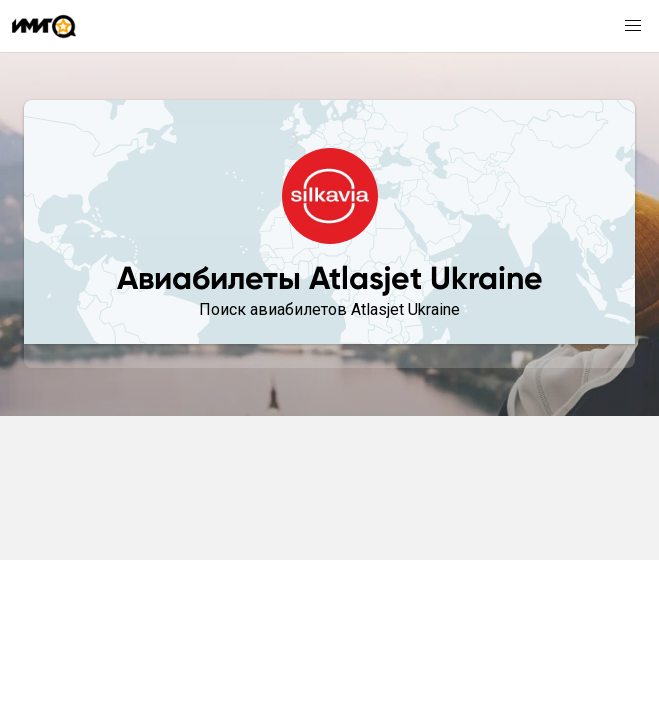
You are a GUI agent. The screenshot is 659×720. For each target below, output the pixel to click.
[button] (633, 26)
